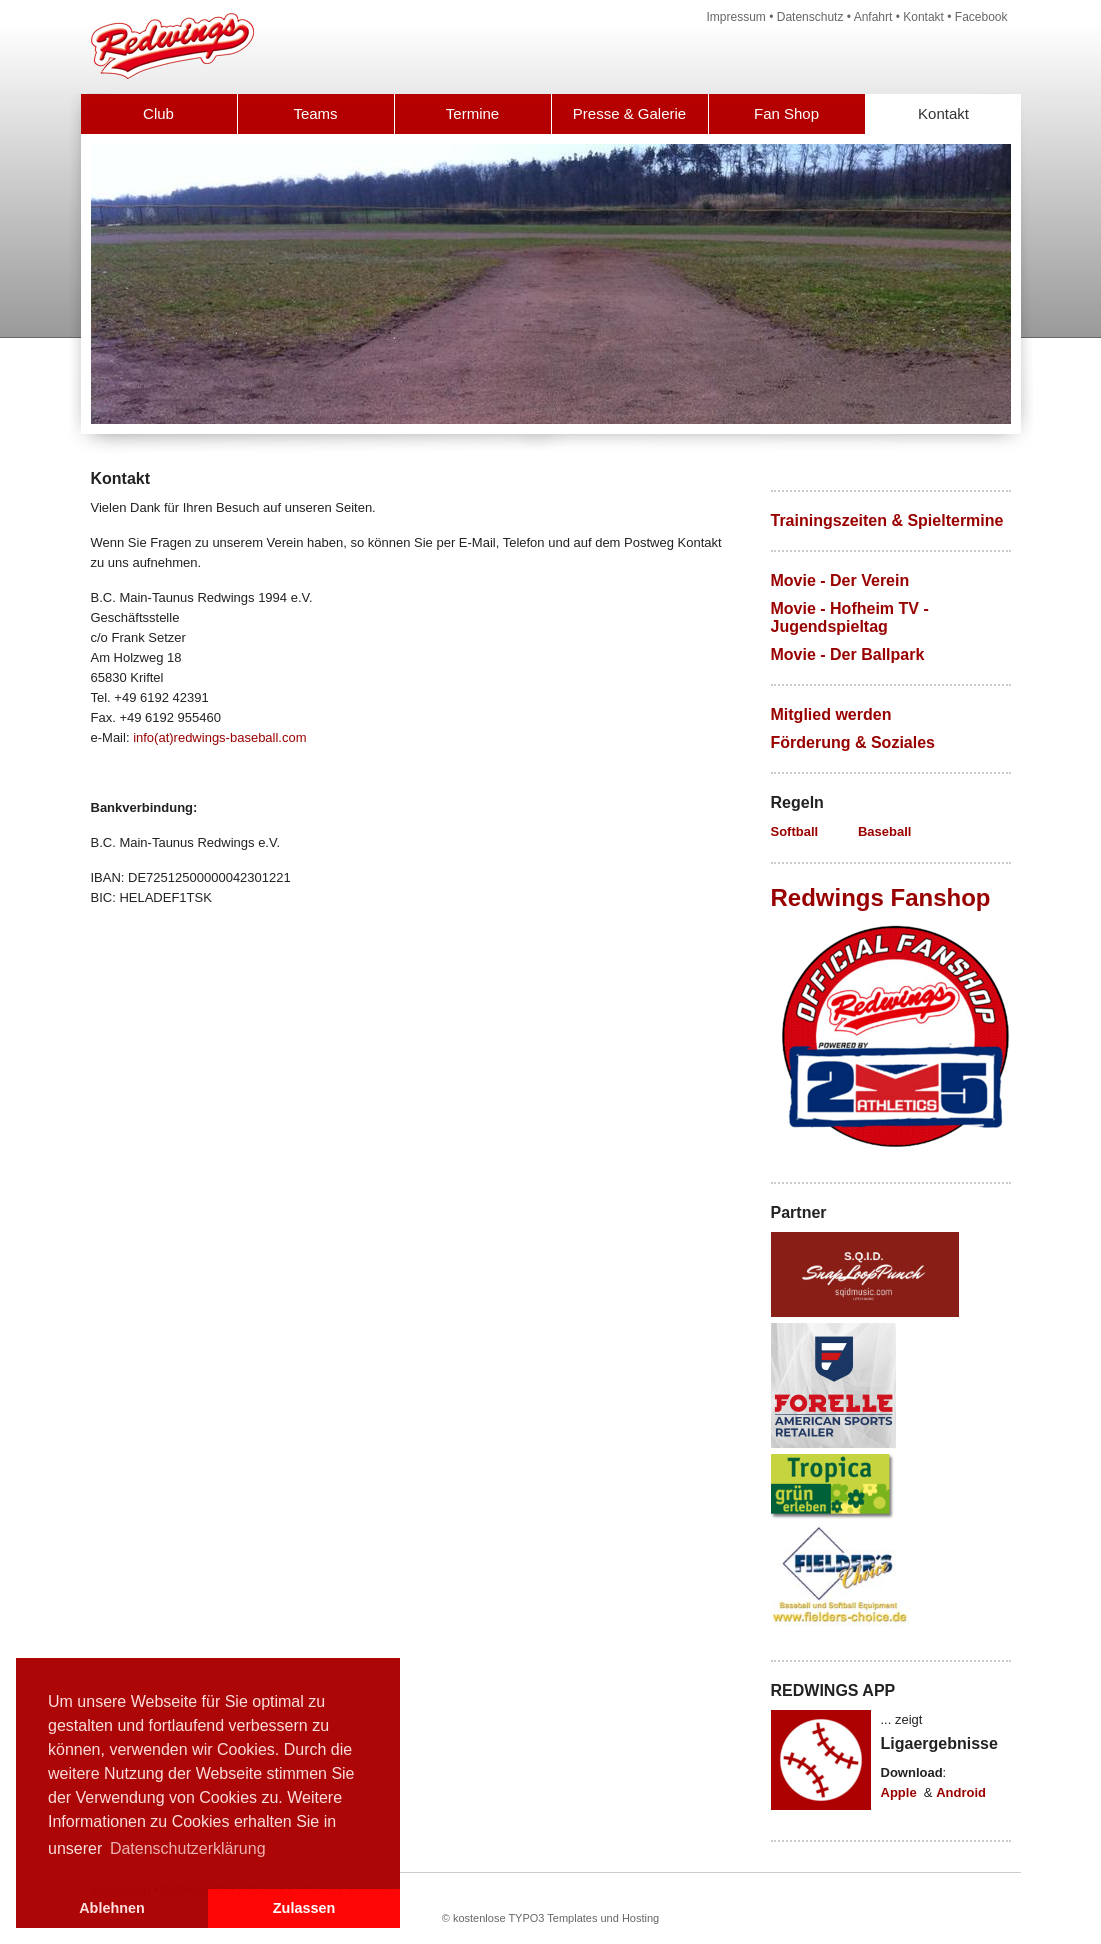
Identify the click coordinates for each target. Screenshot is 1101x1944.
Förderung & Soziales (853, 742)
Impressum (736, 17)
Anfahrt (873, 17)
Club (158, 113)
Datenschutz (810, 17)
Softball (795, 831)
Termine (472, 113)
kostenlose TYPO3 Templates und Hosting (556, 1918)
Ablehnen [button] (112, 1908)
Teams (315, 113)
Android (961, 1792)
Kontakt (923, 17)
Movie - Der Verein (840, 580)
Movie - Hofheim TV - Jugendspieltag (850, 617)
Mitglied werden (831, 714)
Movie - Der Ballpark (848, 654)
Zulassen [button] (304, 1908)
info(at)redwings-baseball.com (219, 737)
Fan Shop (786, 113)
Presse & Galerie (629, 113)
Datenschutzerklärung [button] (188, 1848)
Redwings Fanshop (881, 897)
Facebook (981, 17)
